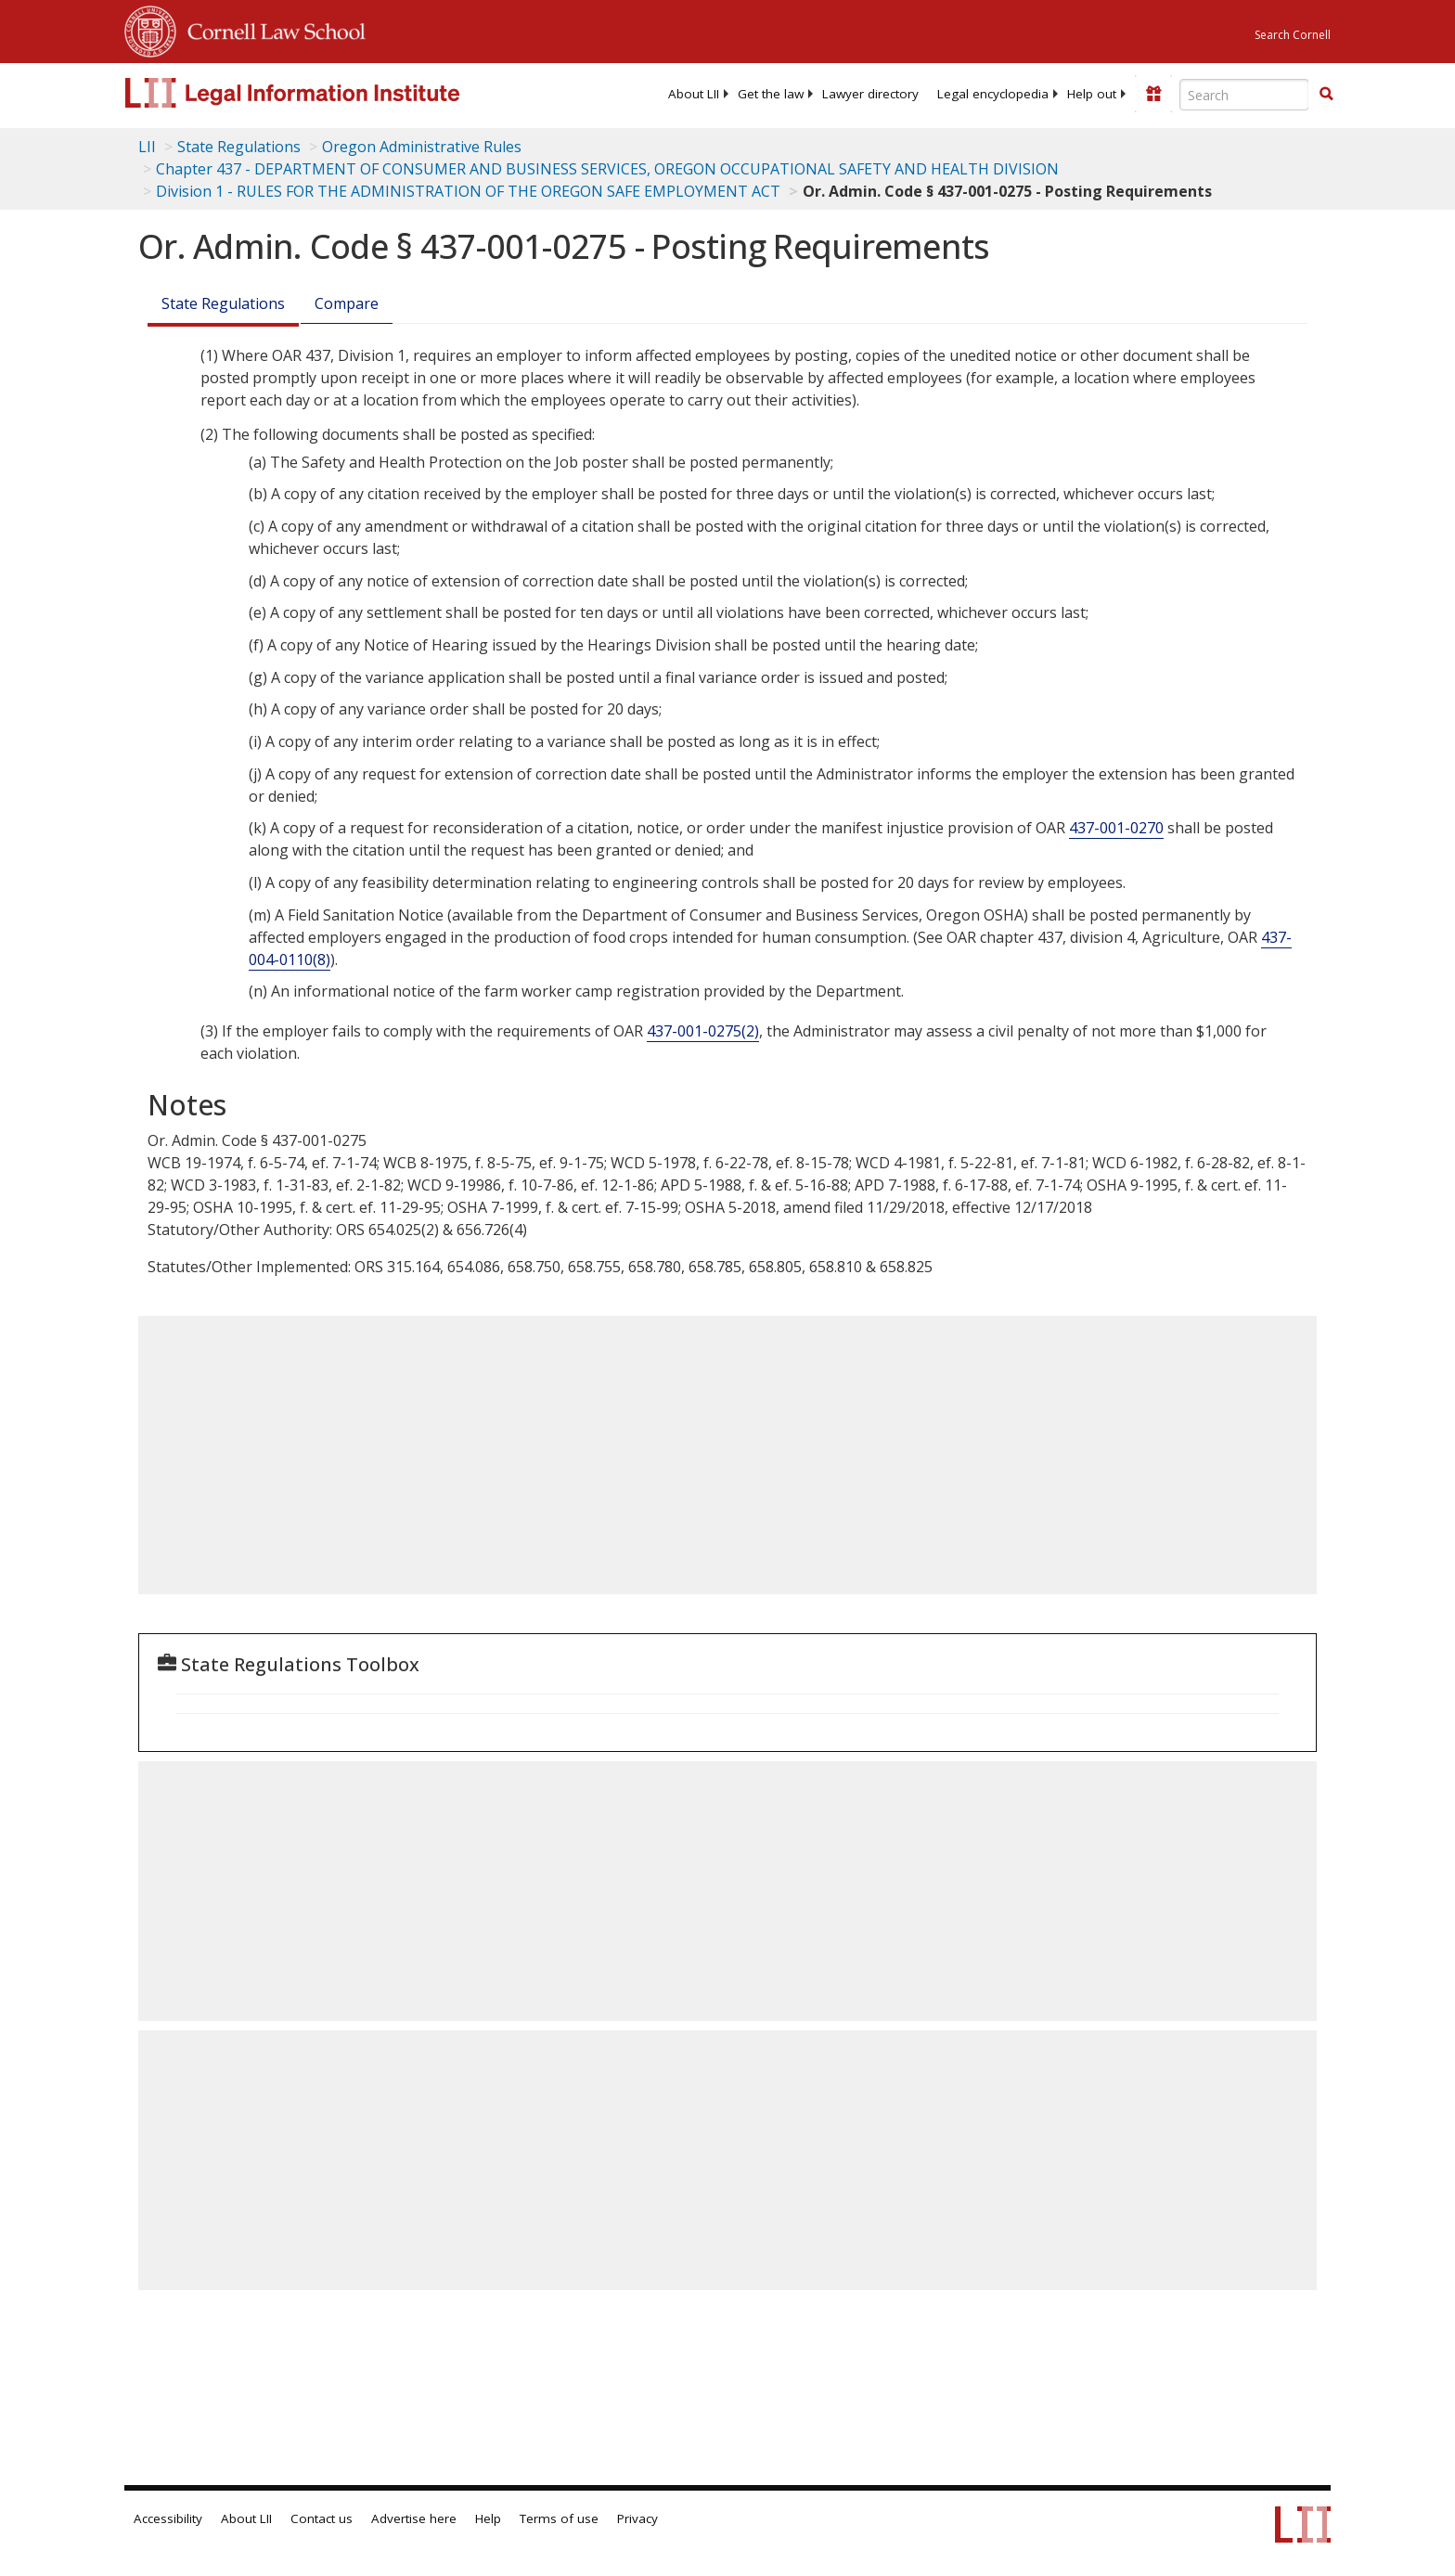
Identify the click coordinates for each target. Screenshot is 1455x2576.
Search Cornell (1293, 35)
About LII (693, 93)
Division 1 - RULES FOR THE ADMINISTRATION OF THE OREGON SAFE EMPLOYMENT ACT (468, 191)
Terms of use (559, 2518)
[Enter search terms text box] (1244, 94)
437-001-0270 (1116, 828)
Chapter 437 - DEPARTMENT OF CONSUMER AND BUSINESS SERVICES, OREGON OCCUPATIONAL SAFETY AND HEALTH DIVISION (607, 169)
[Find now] (1326, 94)
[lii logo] (333, 93)
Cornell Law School (271, 29)
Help (488, 2518)
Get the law (771, 93)
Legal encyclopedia (993, 93)
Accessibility (168, 2518)
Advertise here (414, 2518)
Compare (347, 303)
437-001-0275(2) (703, 1031)
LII (147, 146)
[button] (1326, 93)
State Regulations (239, 146)
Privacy (637, 2518)
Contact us (321, 2518)
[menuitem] (693, 93)
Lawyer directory (870, 93)
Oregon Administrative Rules (421, 146)
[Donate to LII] (1153, 93)
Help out (1091, 93)
